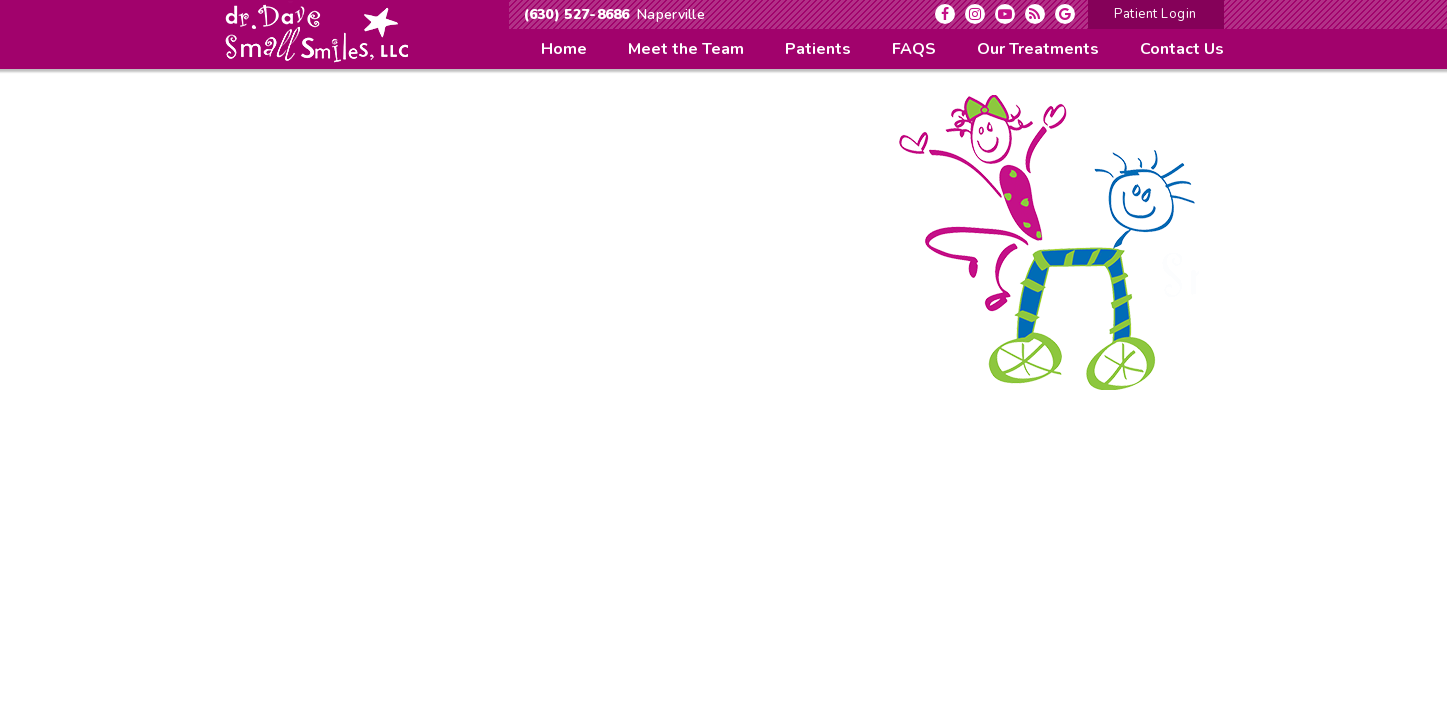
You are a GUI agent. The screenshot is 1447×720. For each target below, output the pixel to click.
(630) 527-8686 (577, 14)
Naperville (671, 14)
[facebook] (945, 14)
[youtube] (1005, 14)
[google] (1065, 14)
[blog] (1035, 14)
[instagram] (975, 14)
